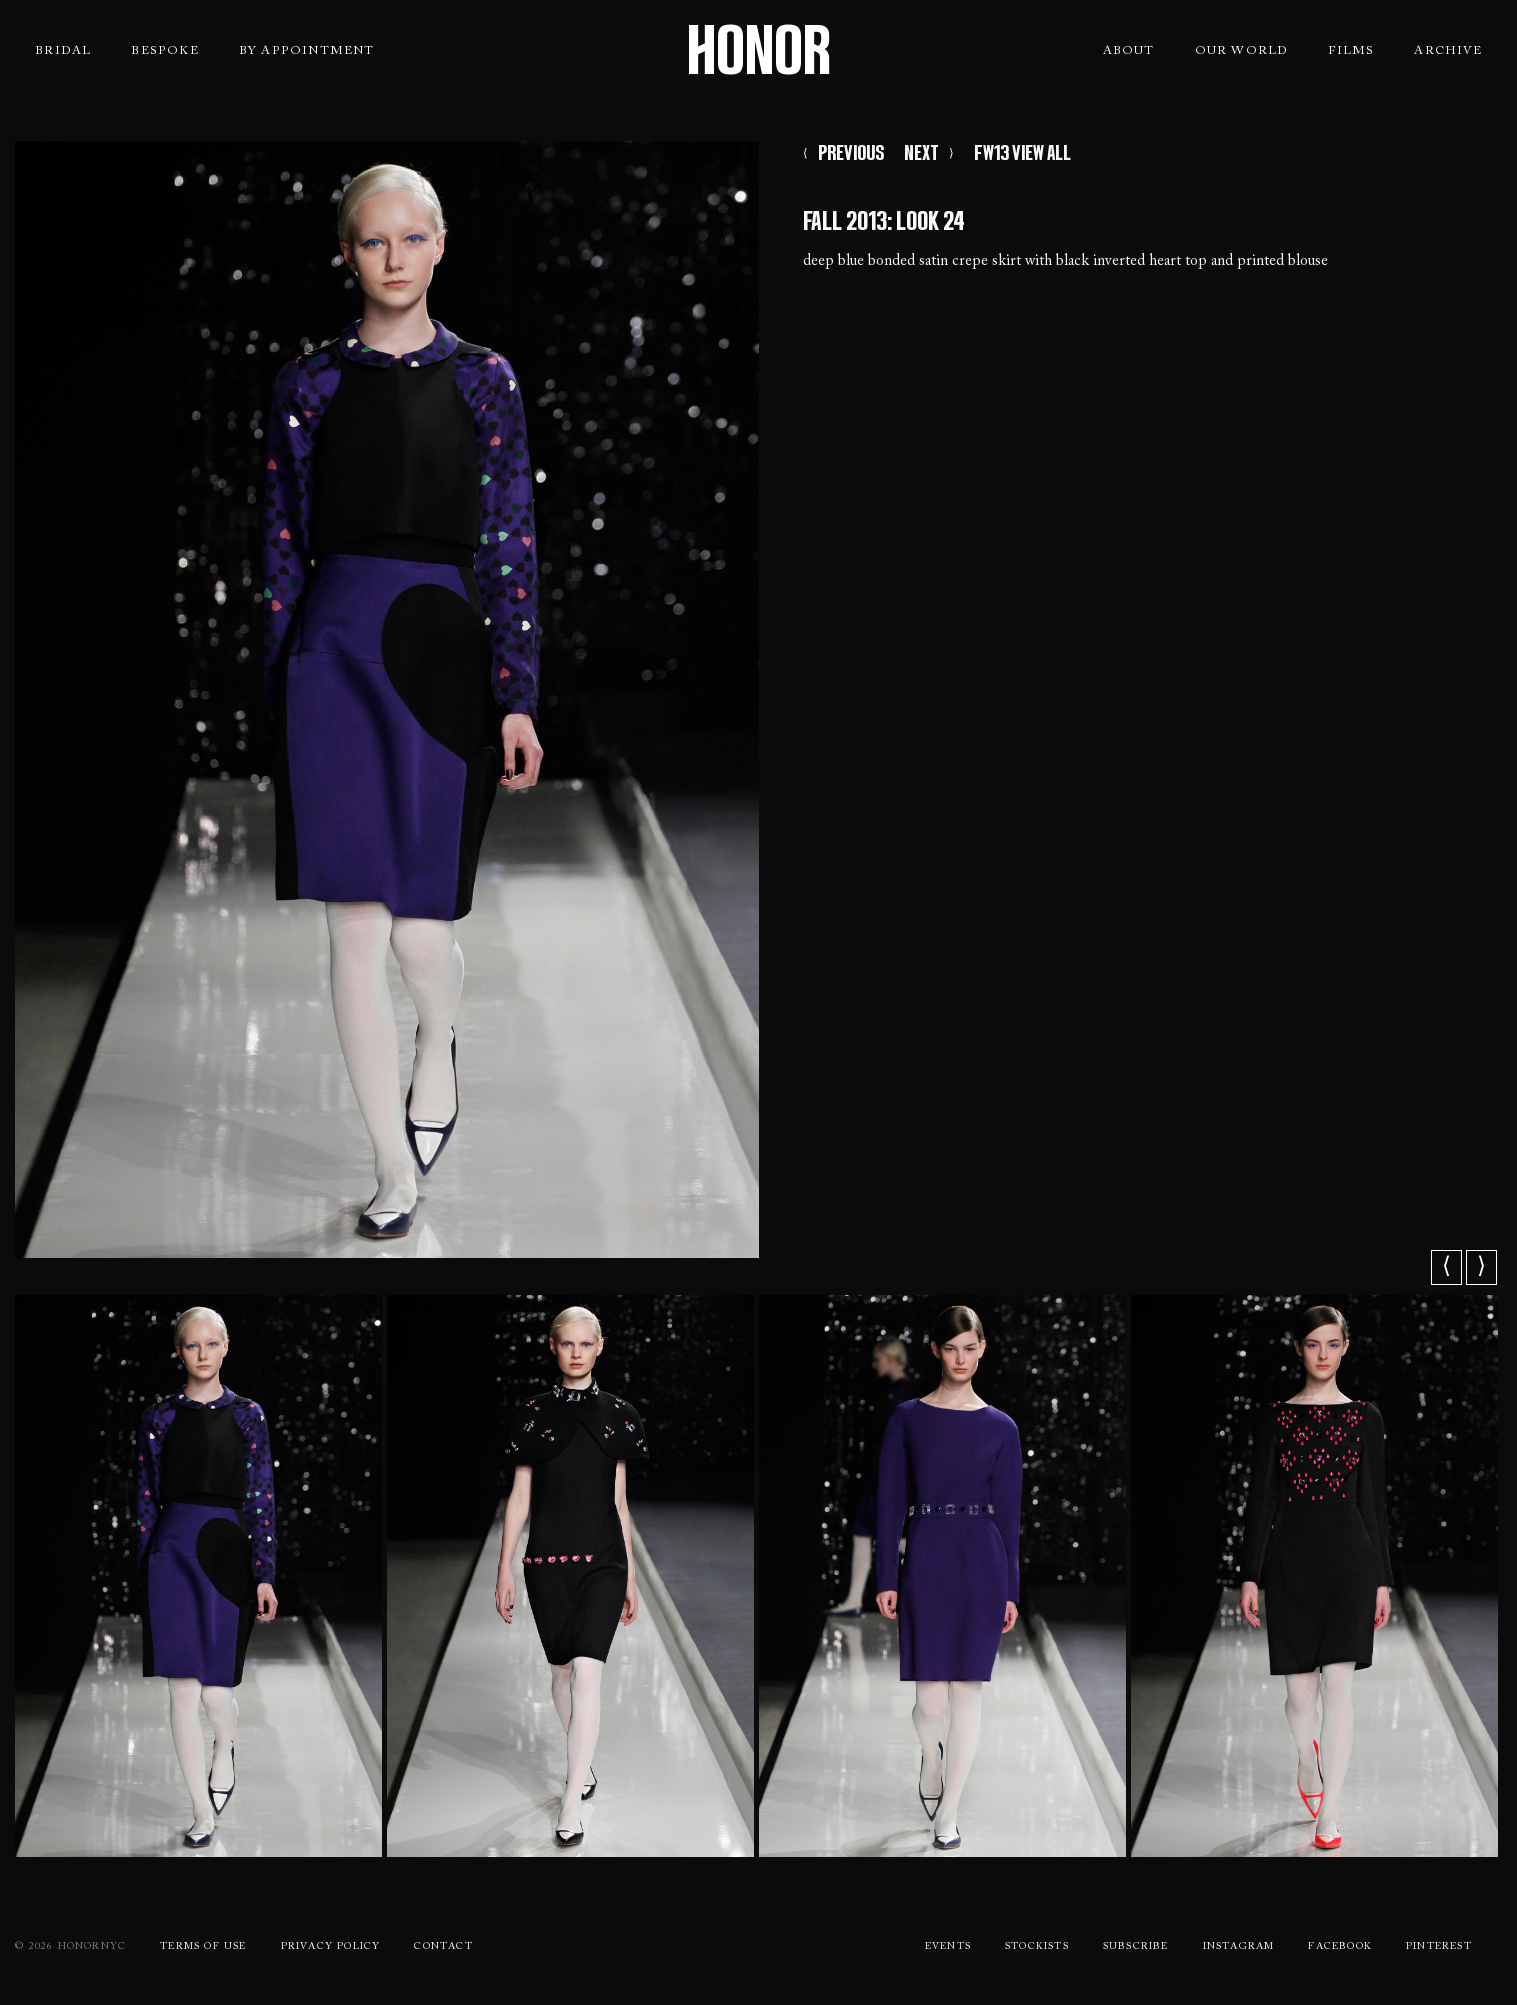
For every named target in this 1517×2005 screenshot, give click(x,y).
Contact (443, 1947)
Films (1351, 51)
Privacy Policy (331, 1947)
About (1129, 51)
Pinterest (1439, 1947)
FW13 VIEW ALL (1022, 158)
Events (948, 1947)
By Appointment (307, 51)
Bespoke (164, 51)
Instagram (1239, 1947)
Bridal (63, 51)
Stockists (1037, 1947)
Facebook (1340, 1947)
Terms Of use (203, 1947)
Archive (1447, 51)
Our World (1242, 51)
